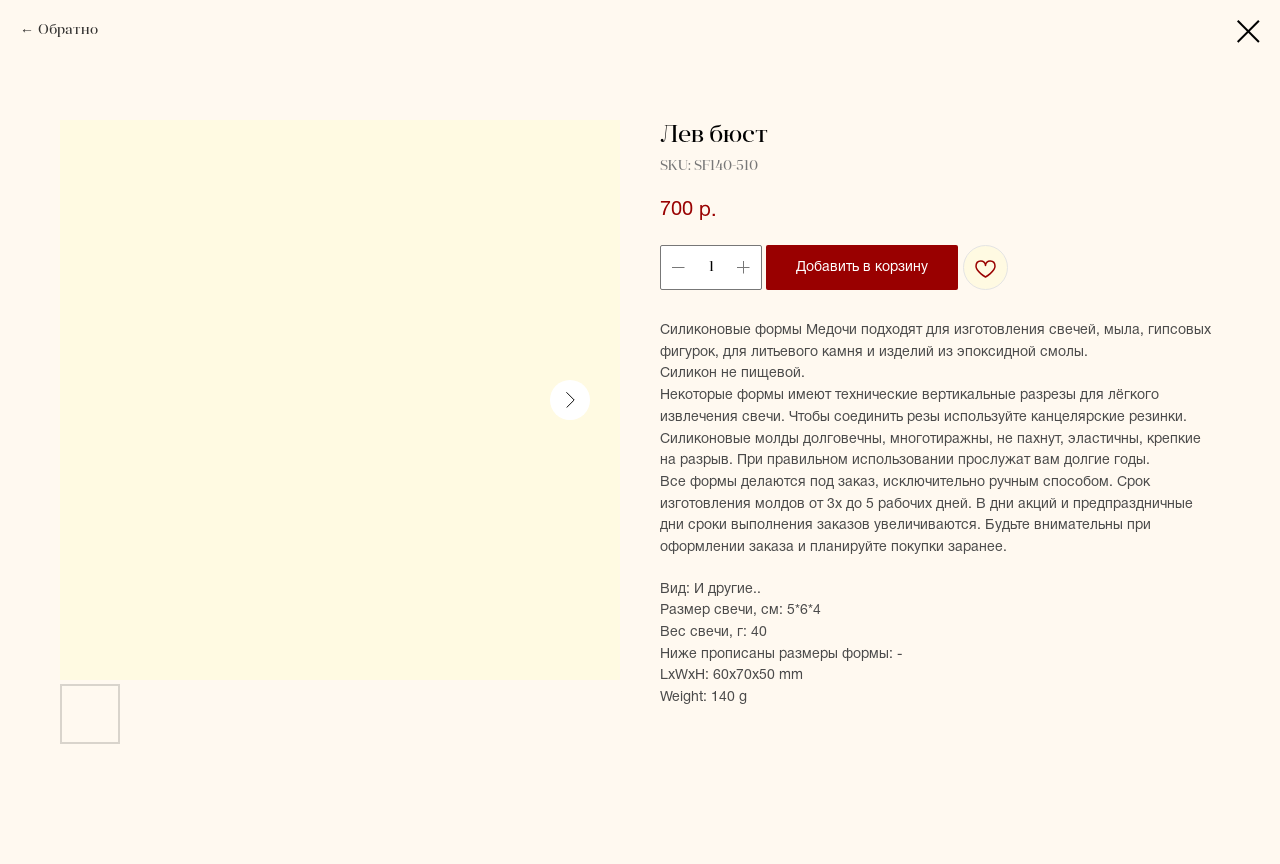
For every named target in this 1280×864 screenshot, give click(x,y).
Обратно (68, 30)
